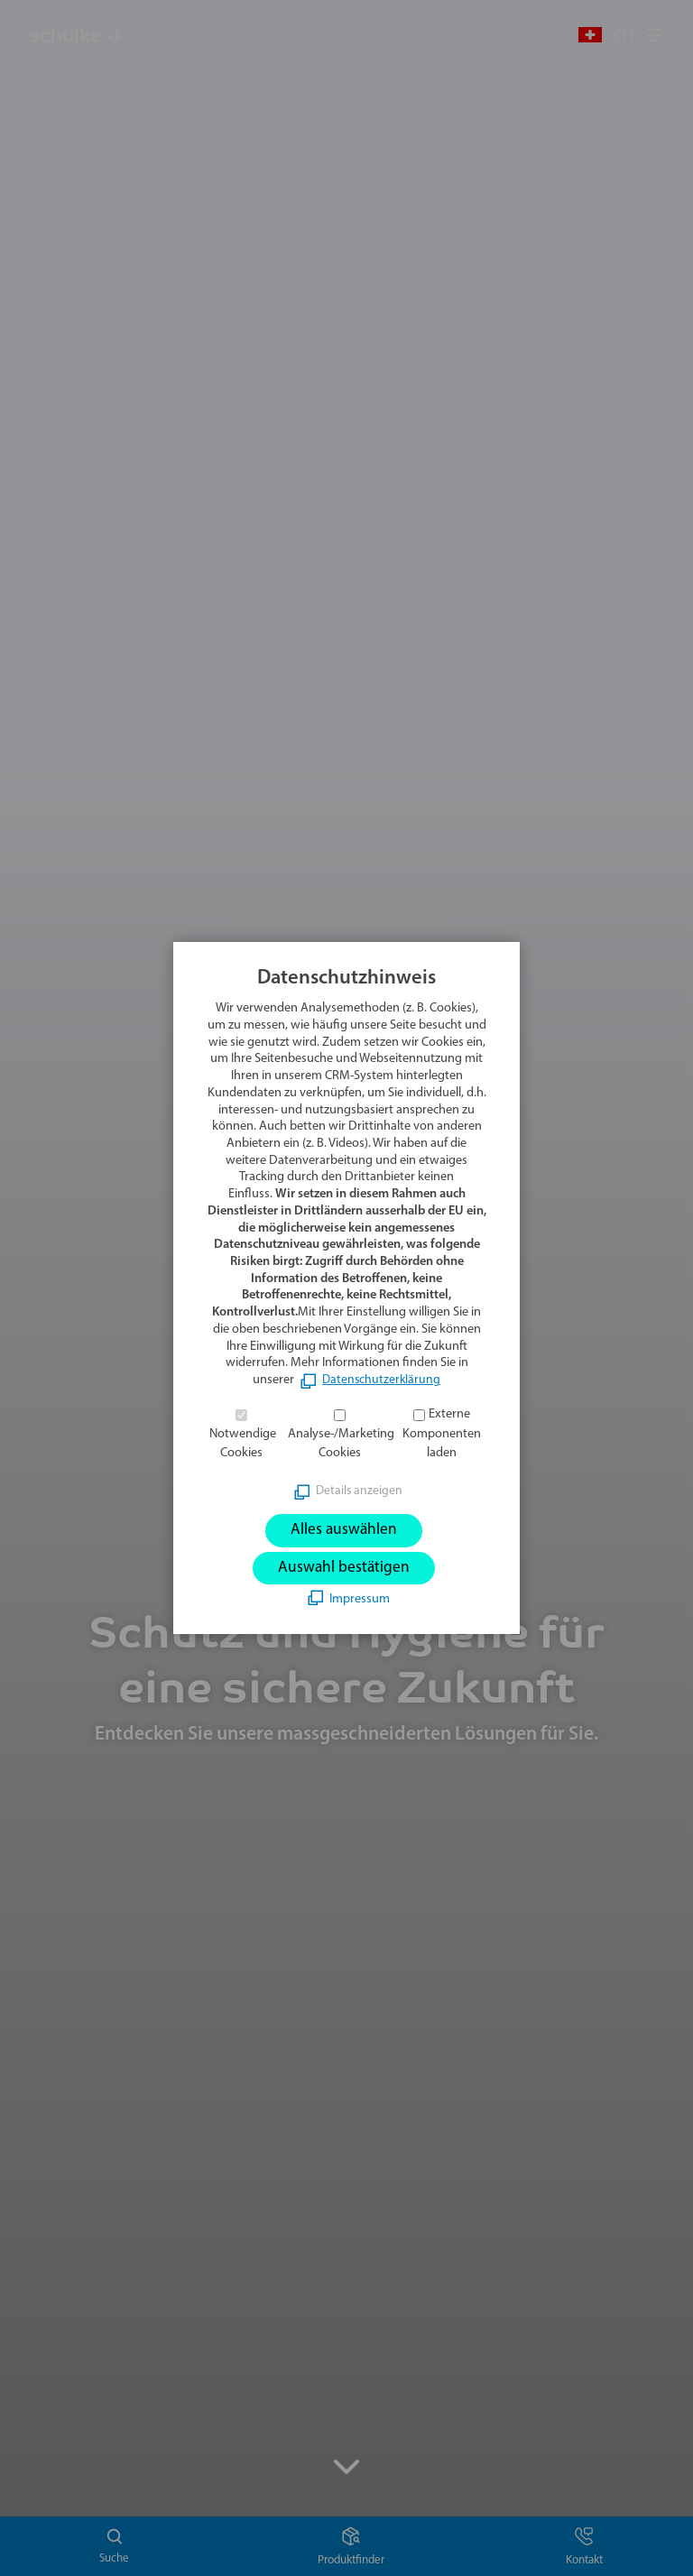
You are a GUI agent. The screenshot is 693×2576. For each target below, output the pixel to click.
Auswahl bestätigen (344, 1568)
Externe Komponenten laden (441, 1433)
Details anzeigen (359, 1489)
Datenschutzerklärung (381, 1379)
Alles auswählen (344, 1528)
